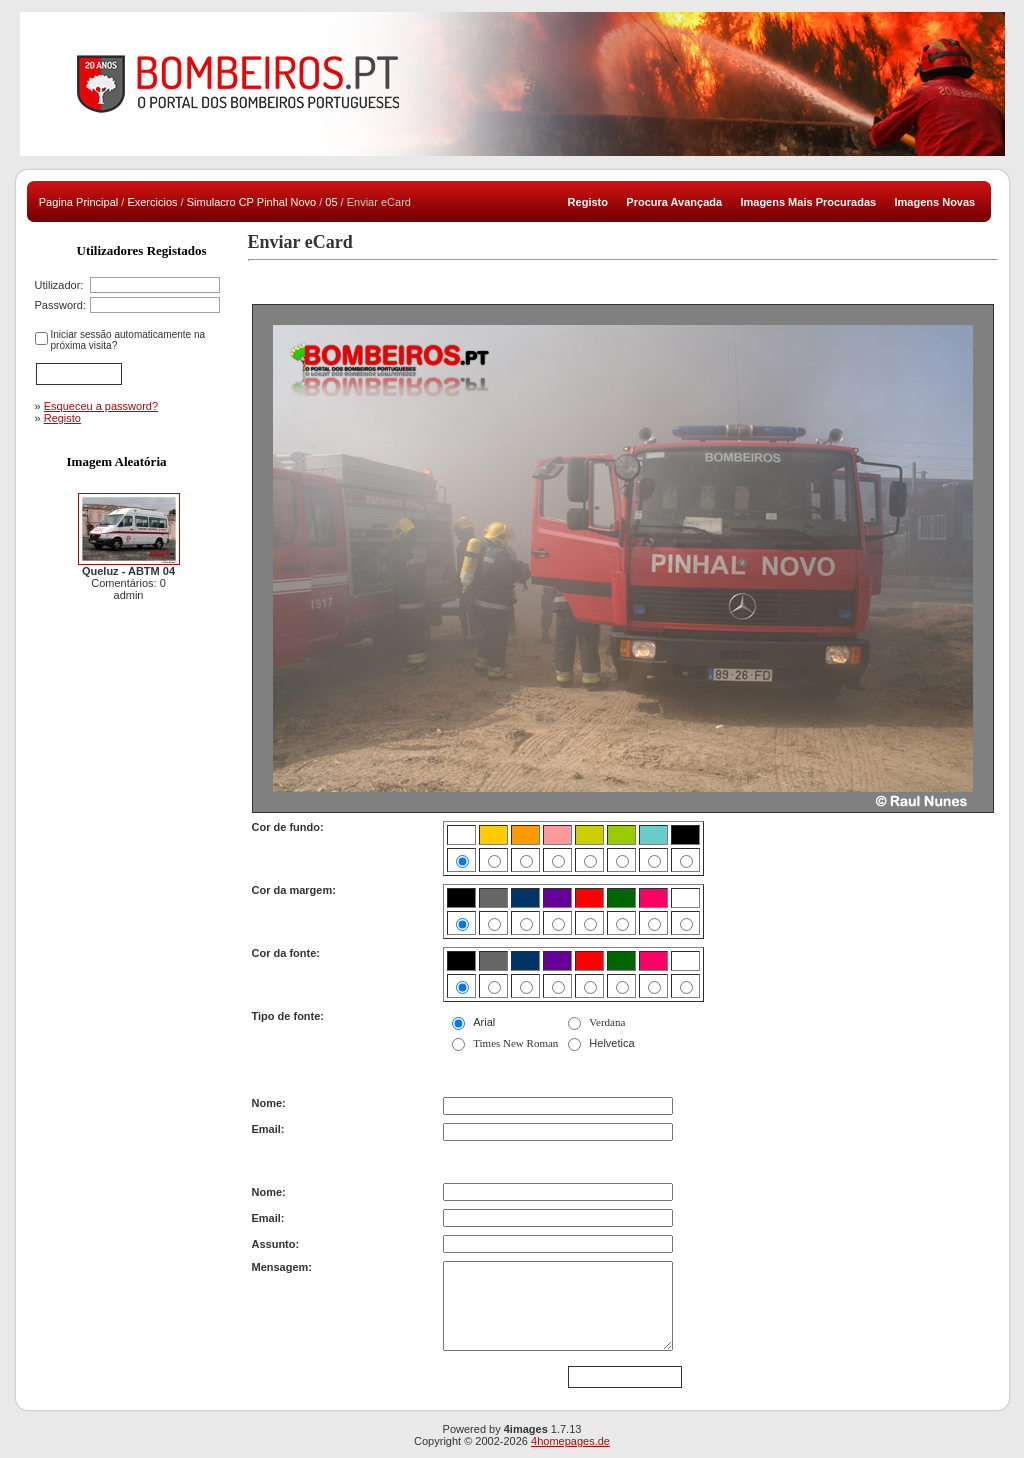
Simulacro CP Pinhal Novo (251, 202)
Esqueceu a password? (101, 406)
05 (331, 202)
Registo (62, 418)
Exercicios (152, 202)
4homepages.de (570, 1441)
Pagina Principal (79, 202)
